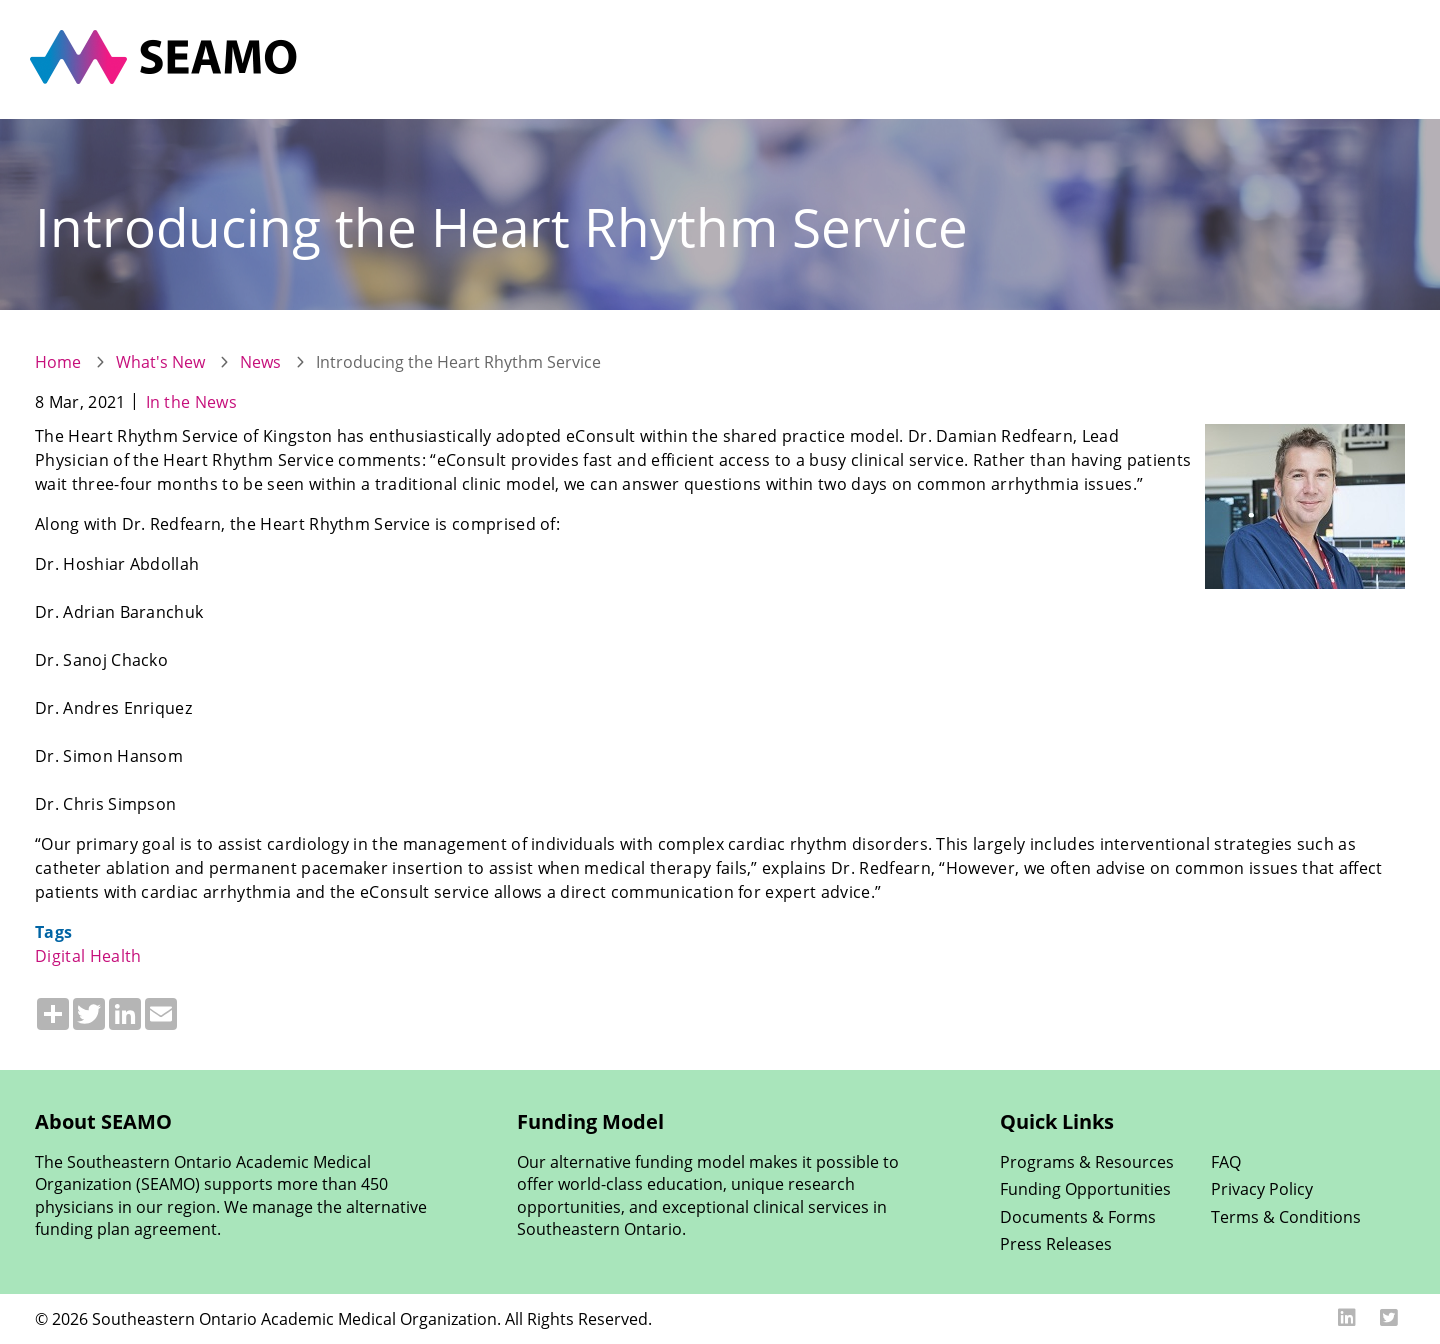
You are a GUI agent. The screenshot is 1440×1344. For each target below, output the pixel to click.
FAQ (1226, 1161)
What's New (160, 361)
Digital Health (88, 955)
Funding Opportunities (1085, 1188)
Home (58, 361)
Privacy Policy (1262, 1188)
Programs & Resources (1087, 1161)
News (260, 361)
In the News (192, 401)
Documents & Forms (1078, 1216)
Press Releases (1056, 1243)
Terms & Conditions (1286, 1216)
